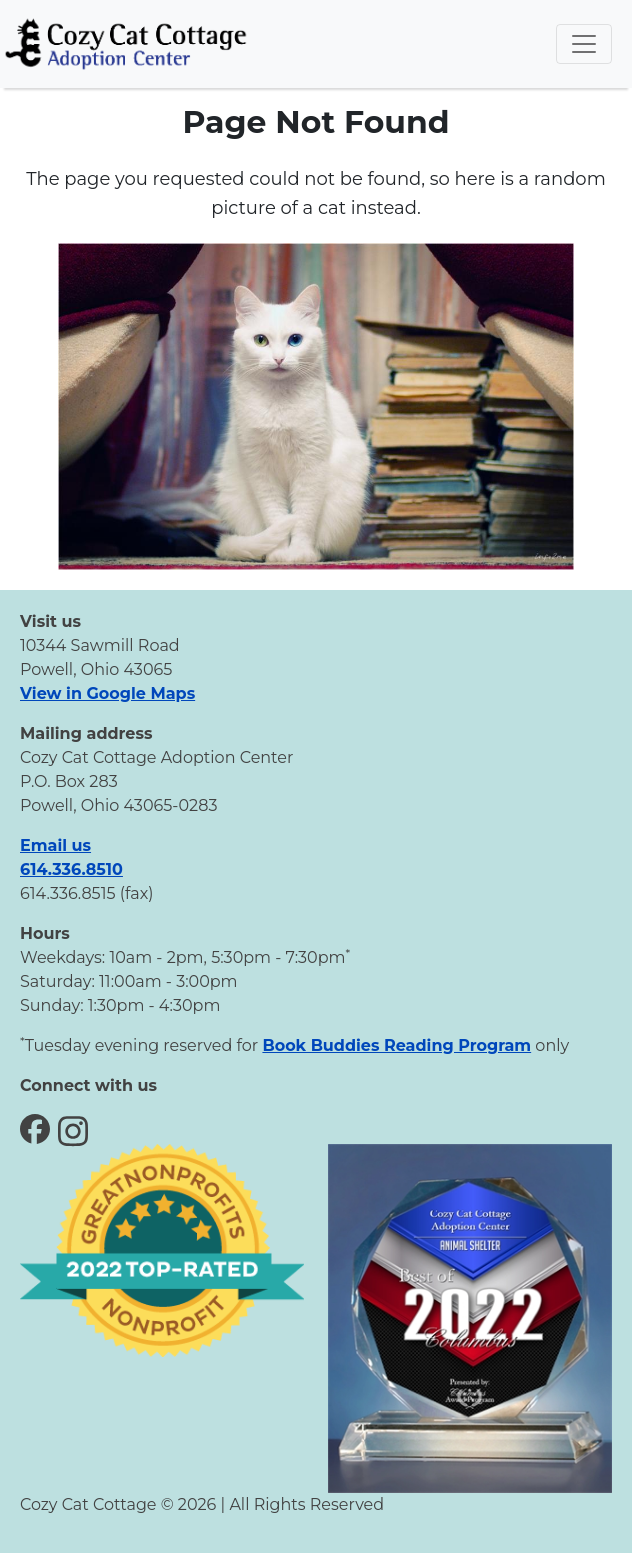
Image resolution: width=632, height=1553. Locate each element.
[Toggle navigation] (584, 44)
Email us (55, 845)
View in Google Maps (107, 693)
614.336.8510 (71, 869)
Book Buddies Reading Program (396, 1045)
